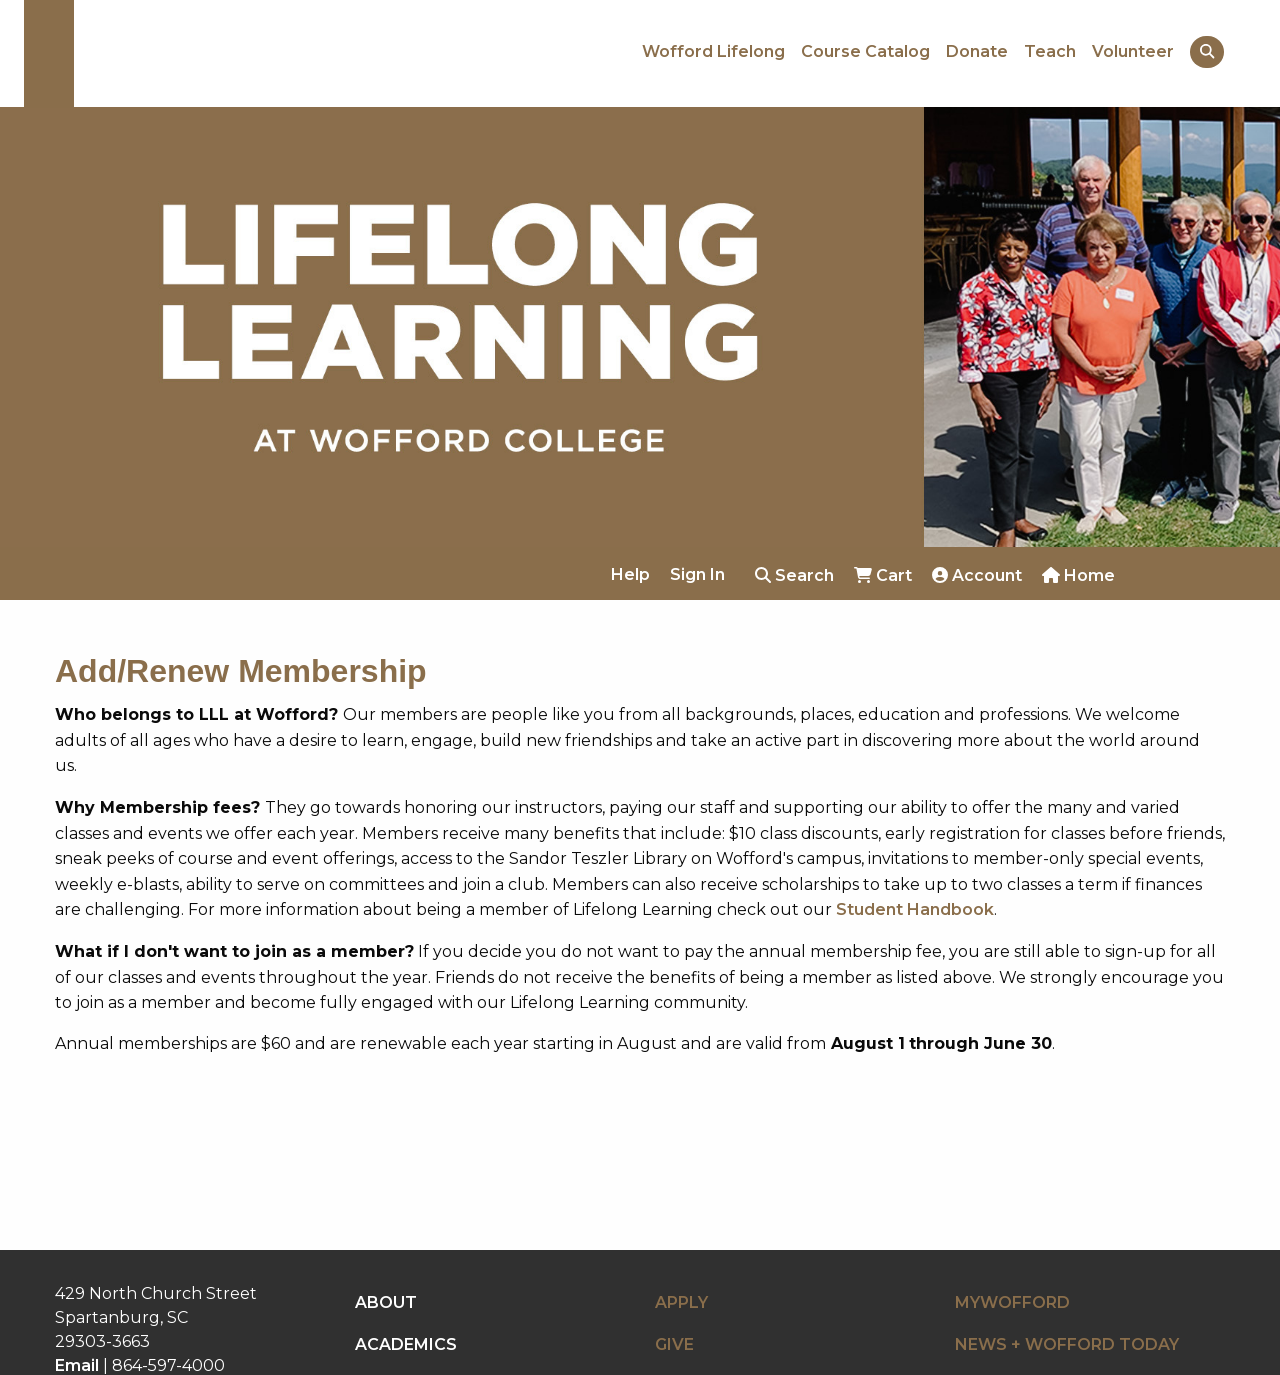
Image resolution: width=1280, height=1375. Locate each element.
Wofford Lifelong (713, 52)
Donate (977, 52)
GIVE (674, 1344)
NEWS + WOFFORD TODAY (1067, 1344)
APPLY (681, 1302)
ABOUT (386, 1302)
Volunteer (1133, 52)
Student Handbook (915, 909)
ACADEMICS (406, 1344)
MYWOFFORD (1012, 1302)
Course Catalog (865, 52)
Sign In (697, 574)
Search (794, 575)
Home (1078, 575)
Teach (1050, 52)
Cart (883, 575)
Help (630, 574)
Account (977, 575)
